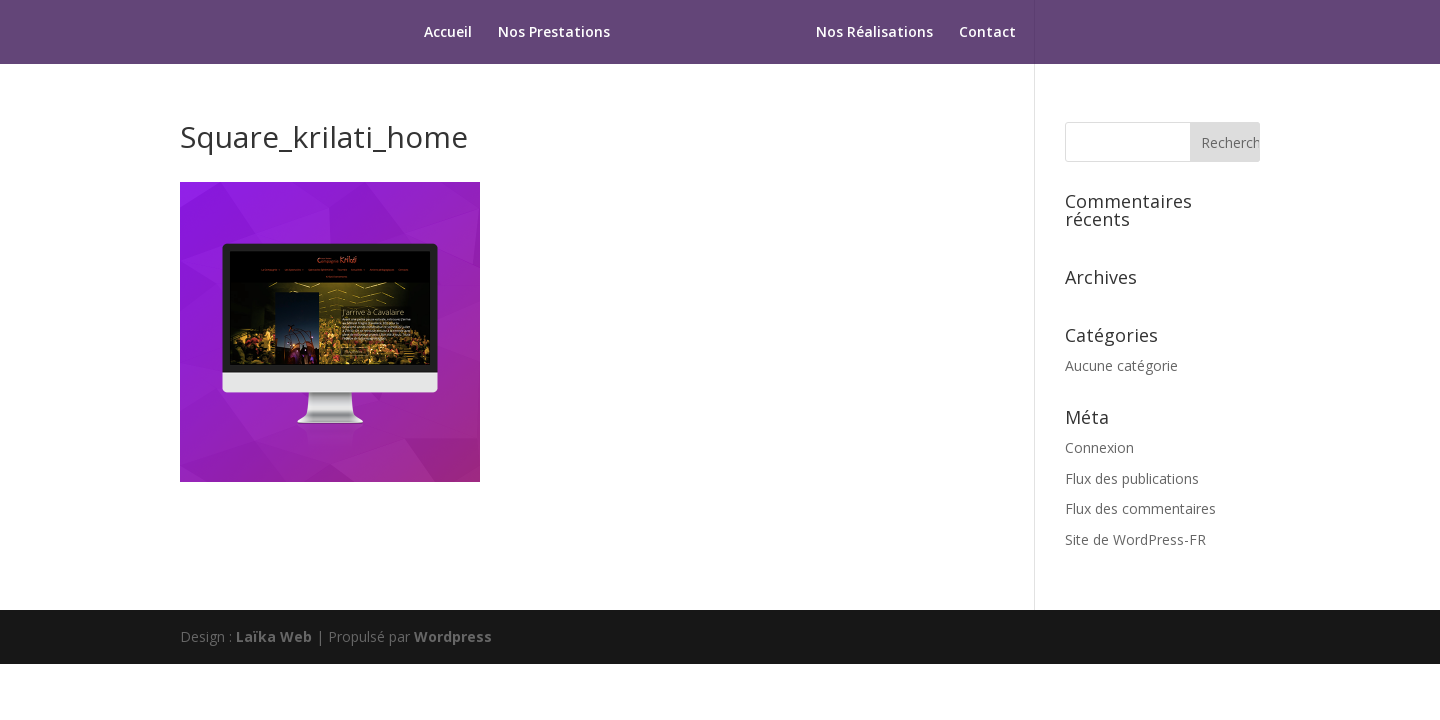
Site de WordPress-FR (1135, 539)
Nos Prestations (554, 33)
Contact (987, 33)
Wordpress (453, 636)
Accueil (448, 33)
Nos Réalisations (874, 33)
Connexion (1099, 447)
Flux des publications (1132, 478)
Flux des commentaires (1140, 508)
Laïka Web (274, 636)
